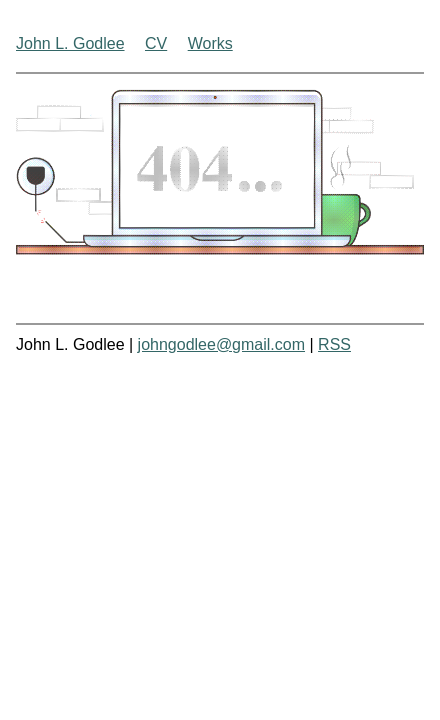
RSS (334, 344)
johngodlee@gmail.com (221, 344)
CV (156, 43)
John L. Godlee (70, 43)
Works (210, 43)
